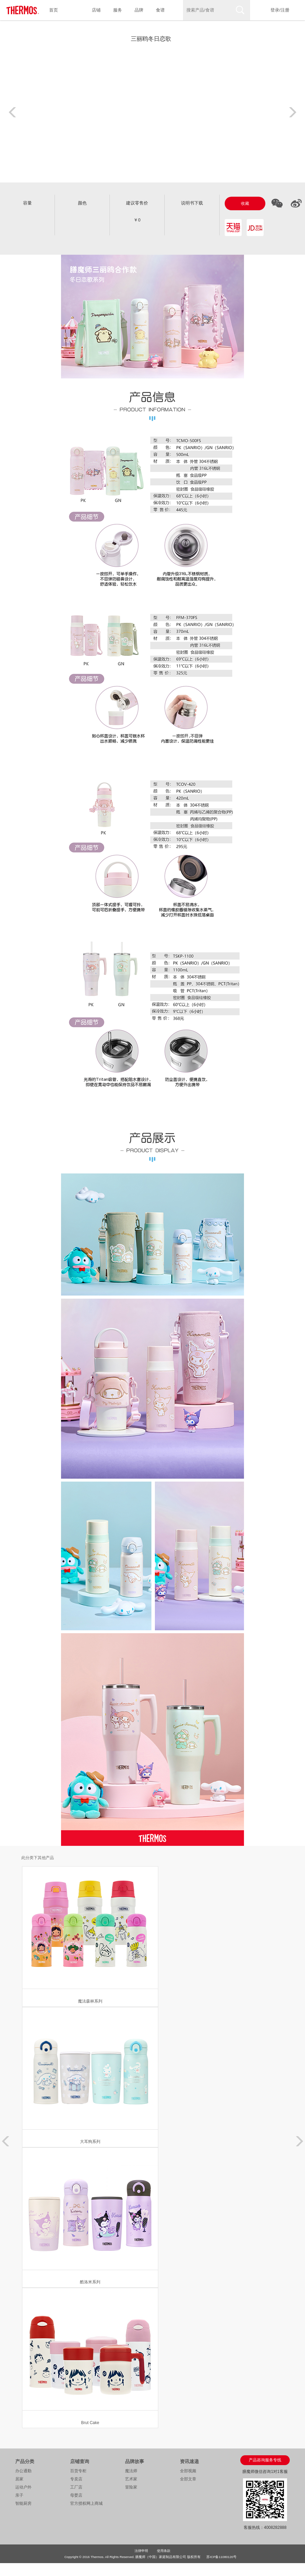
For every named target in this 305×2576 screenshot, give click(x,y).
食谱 (160, 10)
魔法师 (131, 2470)
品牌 (139, 10)
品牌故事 (134, 2461)
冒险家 (131, 2487)
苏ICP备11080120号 (221, 2557)
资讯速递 (189, 2461)
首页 (53, 10)
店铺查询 (79, 2461)
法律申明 (141, 2551)
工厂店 (76, 2487)
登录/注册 (279, 10)
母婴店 (76, 2495)
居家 (19, 2479)
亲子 (19, 2495)
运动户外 (23, 2487)
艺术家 (131, 2479)
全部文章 (188, 2479)
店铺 (96, 10)
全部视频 (188, 2470)
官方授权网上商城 (86, 2503)
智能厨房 (23, 2503)
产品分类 (24, 2461)
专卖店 (76, 2479)
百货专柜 (78, 2470)
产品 (74, 10)
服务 (117, 10)
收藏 (245, 203)
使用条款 (163, 2551)
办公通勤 (23, 2470)
